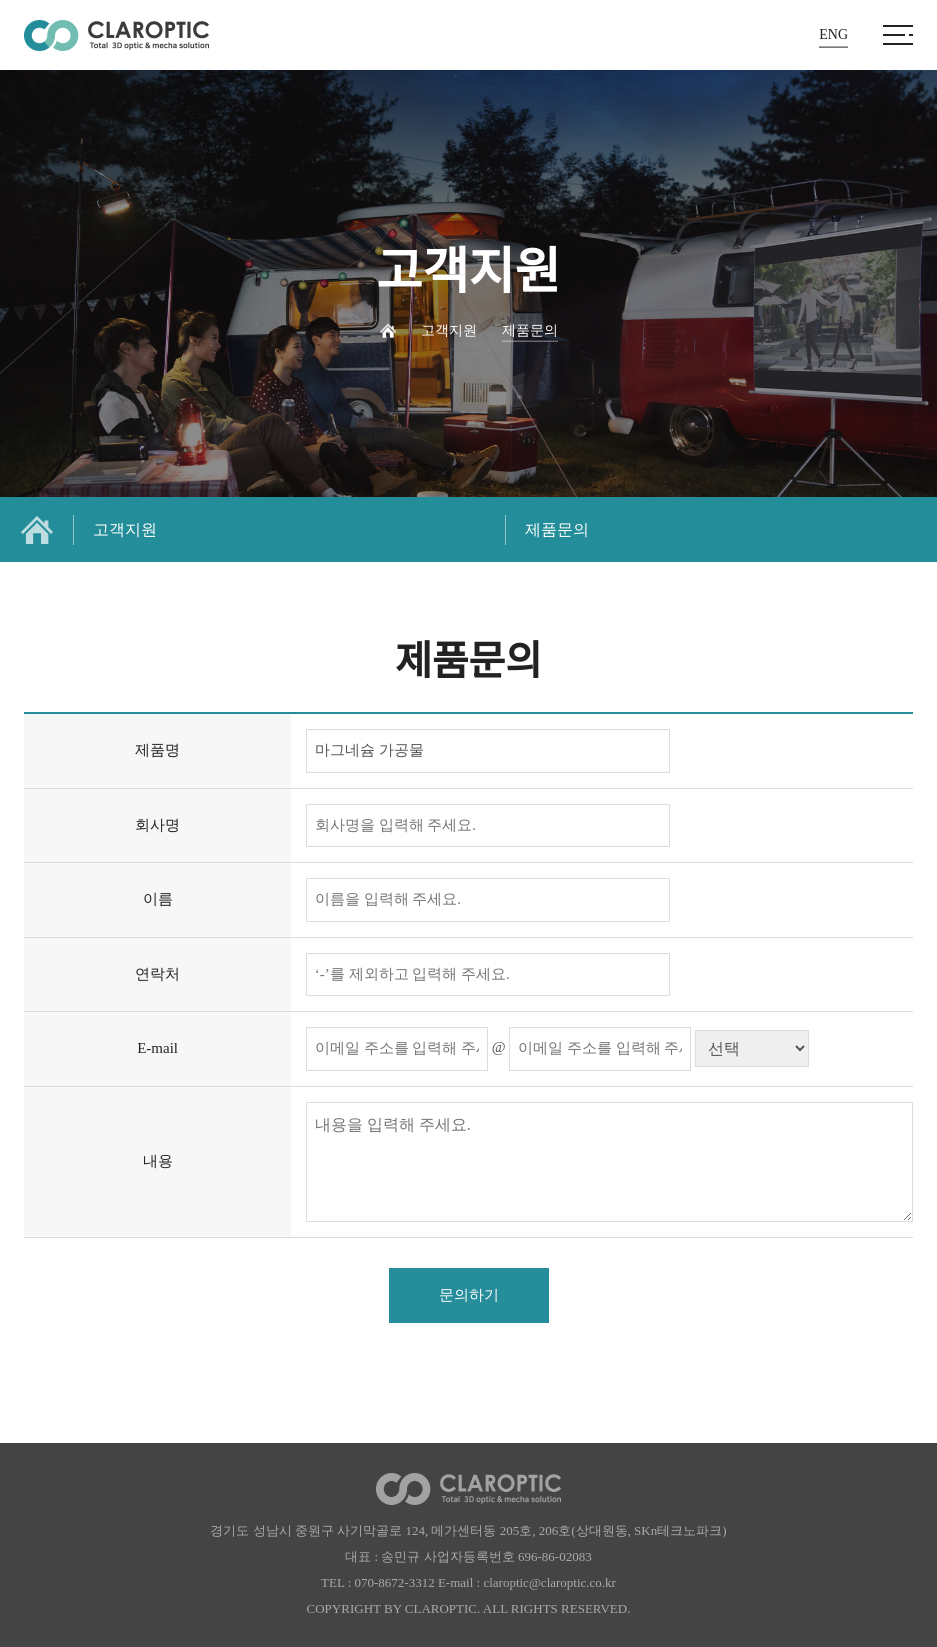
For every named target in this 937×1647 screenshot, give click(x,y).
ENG (833, 34)
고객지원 (125, 529)
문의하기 (469, 1295)
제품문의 (557, 529)
